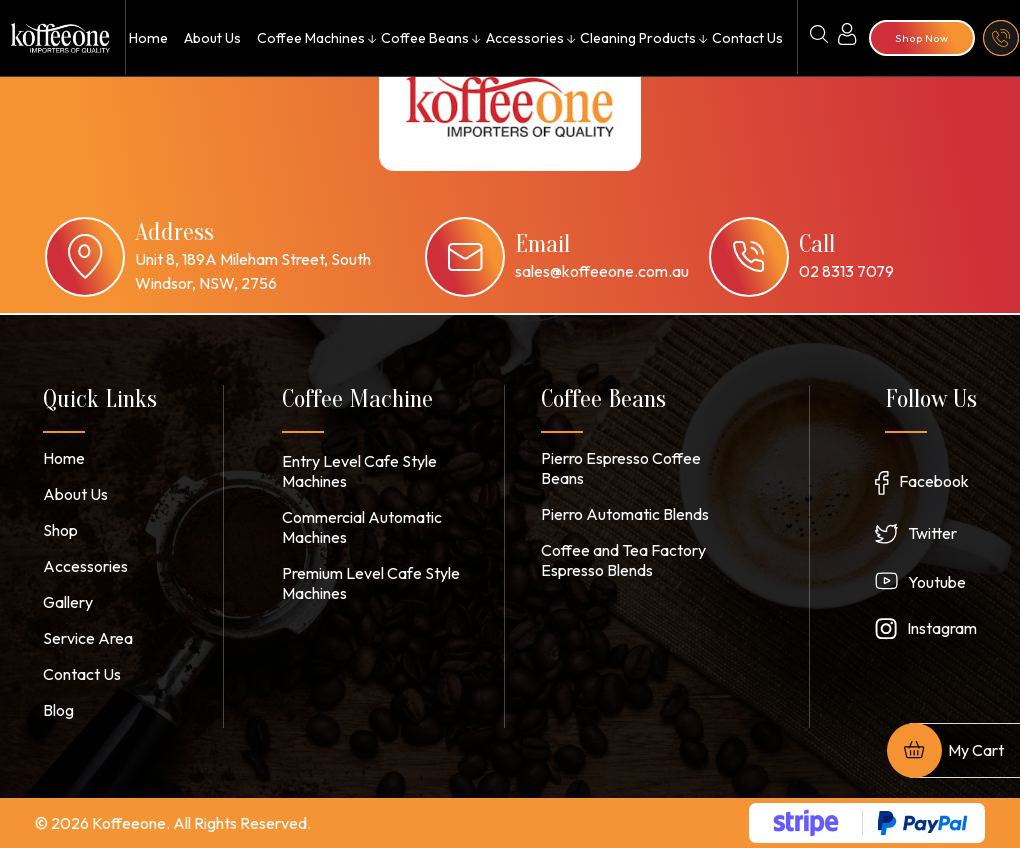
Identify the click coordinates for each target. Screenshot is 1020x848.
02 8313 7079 (846, 271)
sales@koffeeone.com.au (602, 271)
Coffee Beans (424, 38)
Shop (60, 530)
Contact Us (747, 38)
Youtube (937, 582)
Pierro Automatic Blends (625, 514)
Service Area (88, 638)
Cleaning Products (637, 38)
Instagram (942, 628)
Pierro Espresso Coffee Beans (621, 468)
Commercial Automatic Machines (362, 527)
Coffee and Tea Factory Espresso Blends (623, 560)
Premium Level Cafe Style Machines (371, 583)
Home (147, 38)
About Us (210, 38)
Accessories (524, 38)
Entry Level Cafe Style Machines (359, 471)
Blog (58, 710)
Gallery (68, 602)
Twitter (932, 533)
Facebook (934, 481)
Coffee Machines (310, 38)
